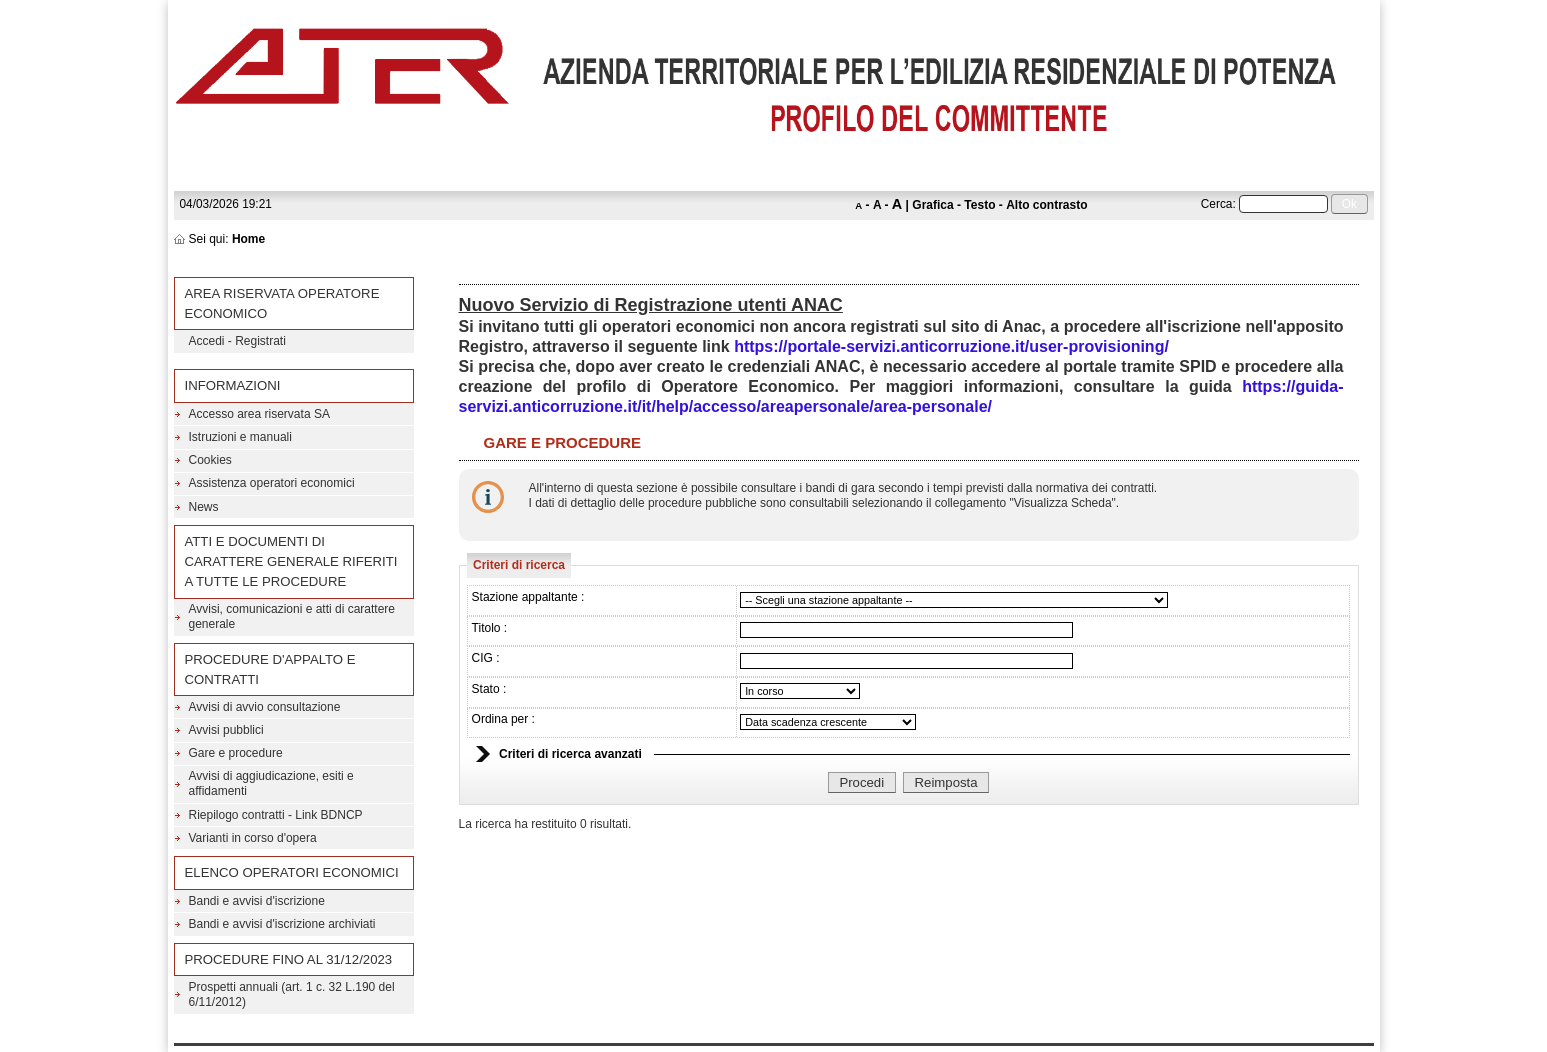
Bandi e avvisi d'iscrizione (257, 901)
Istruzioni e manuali (240, 437)
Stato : (489, 689)
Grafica (932, 205)
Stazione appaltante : (528, 597)
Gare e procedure (236, 753)
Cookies (210, 460)
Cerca (1217, 204)
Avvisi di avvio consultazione (265, 707)
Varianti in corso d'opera (253, 838)
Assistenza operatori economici (272, 483)
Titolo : (490, 628)
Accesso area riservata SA (259, 414)
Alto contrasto (1046, 205)
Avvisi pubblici (226, 730)
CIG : (486, 658)
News (204, 507)
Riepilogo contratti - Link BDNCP (276, 815)
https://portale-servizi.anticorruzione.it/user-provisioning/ (951, 346)
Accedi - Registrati (237, 341)
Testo (979, 205)
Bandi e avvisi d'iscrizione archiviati (282, 924)
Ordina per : (503, 719)
